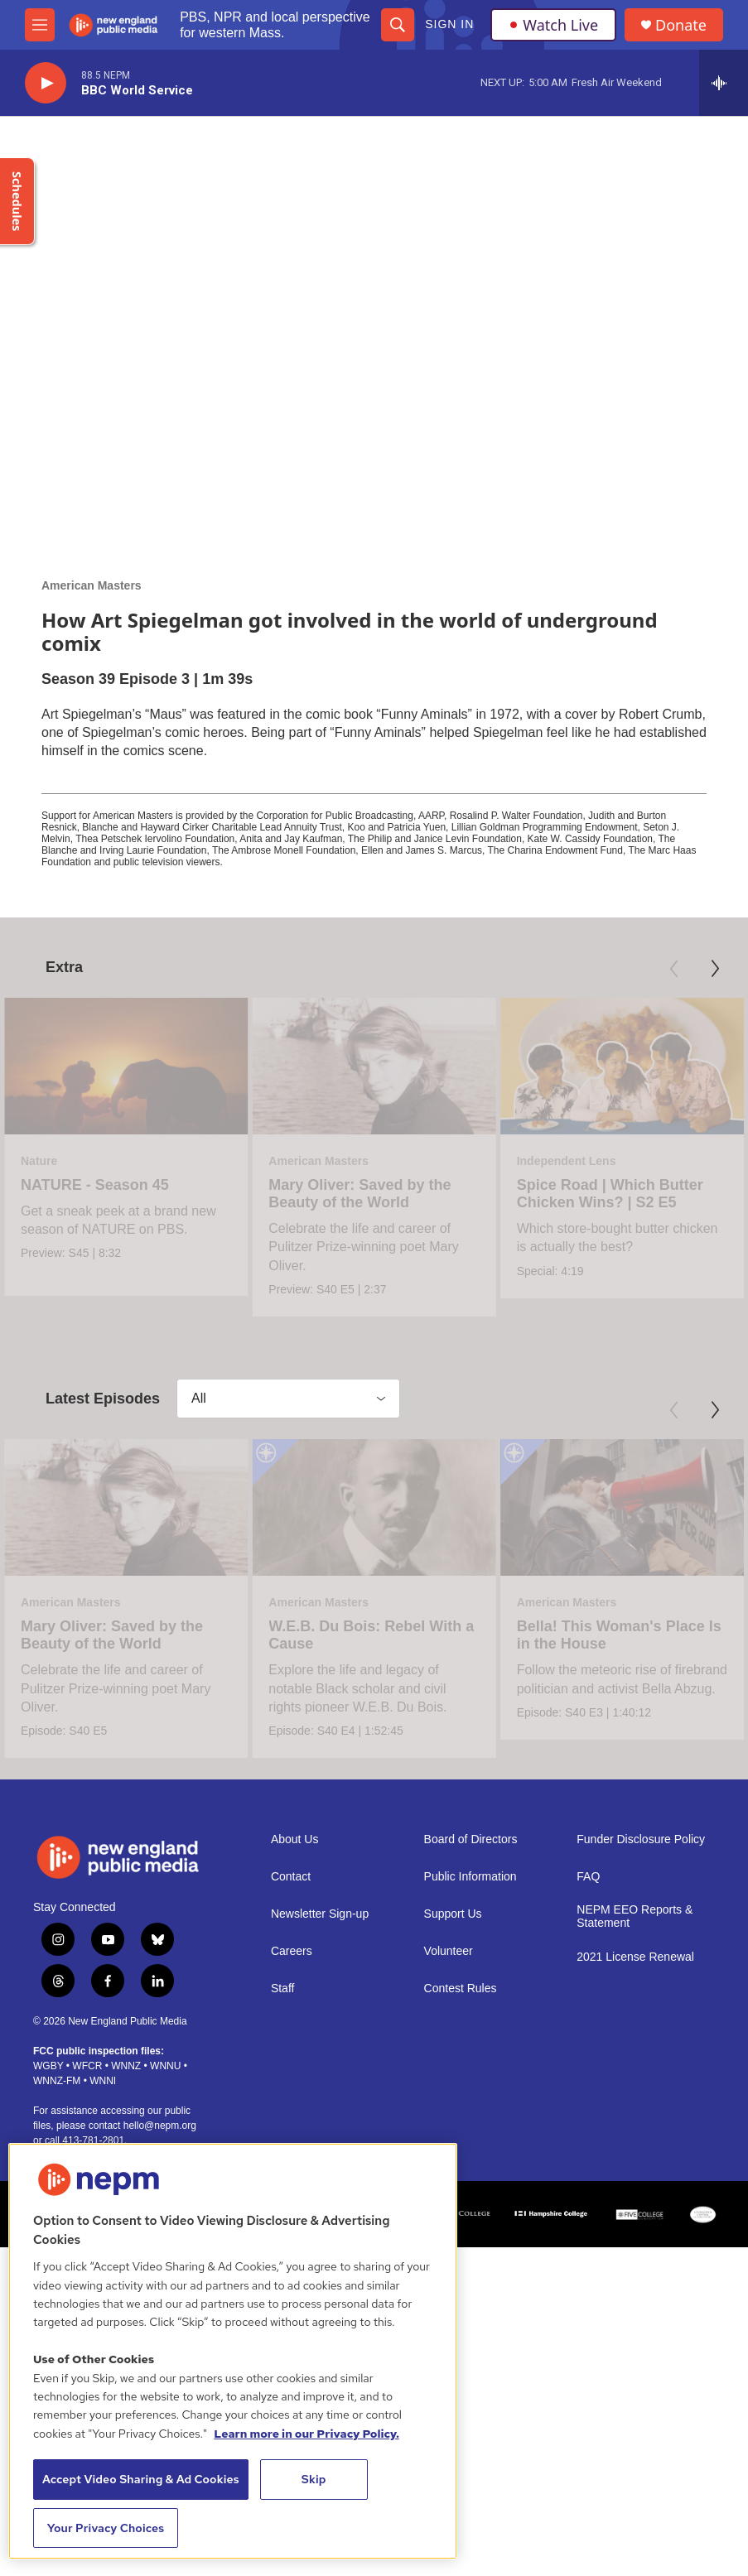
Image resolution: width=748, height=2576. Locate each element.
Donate (681, 25)
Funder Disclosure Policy (641, 2113)
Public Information (470, 2150)
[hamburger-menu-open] (40, 24)
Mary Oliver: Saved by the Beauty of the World (333, 1194)
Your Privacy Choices (106, 2528)
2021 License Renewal (635, 2230)
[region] (232, 2351)
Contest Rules (460, 2262)
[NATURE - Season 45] (126, 1066)
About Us (295, 2113)
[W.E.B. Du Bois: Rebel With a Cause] (326, 1646)
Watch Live (553, 25)
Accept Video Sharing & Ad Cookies (140, 2479)
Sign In (449, 24)
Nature (39, 1161)
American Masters (91, 585)
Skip (314, 2479)
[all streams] (723, 83)
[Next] (715, 968)
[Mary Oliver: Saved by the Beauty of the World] (347, 1066)
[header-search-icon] (397, 24)
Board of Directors (471, 2113)
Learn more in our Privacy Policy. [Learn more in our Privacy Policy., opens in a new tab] (306, 2433)
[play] (45, 83)
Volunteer (448, 2224)
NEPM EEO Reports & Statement (635, 2190)
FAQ (588, 2150)
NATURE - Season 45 (95, 1185)
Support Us (453, 2187)
